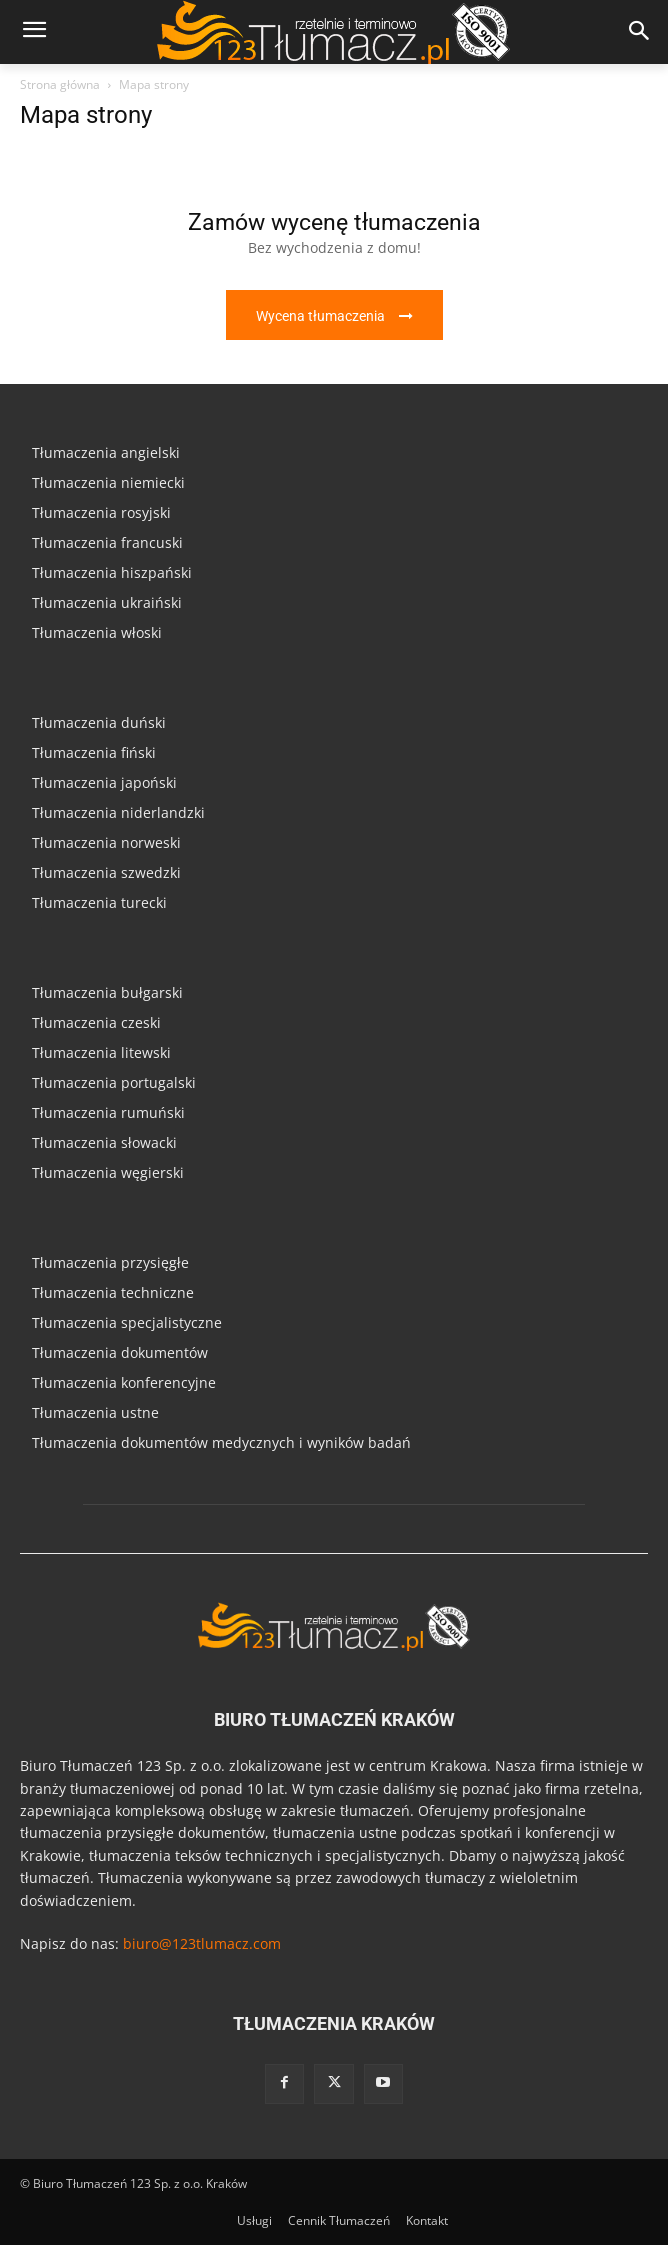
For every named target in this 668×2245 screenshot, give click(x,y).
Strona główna (60, 84)
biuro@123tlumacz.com (202, 1943)
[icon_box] (334, 268)
